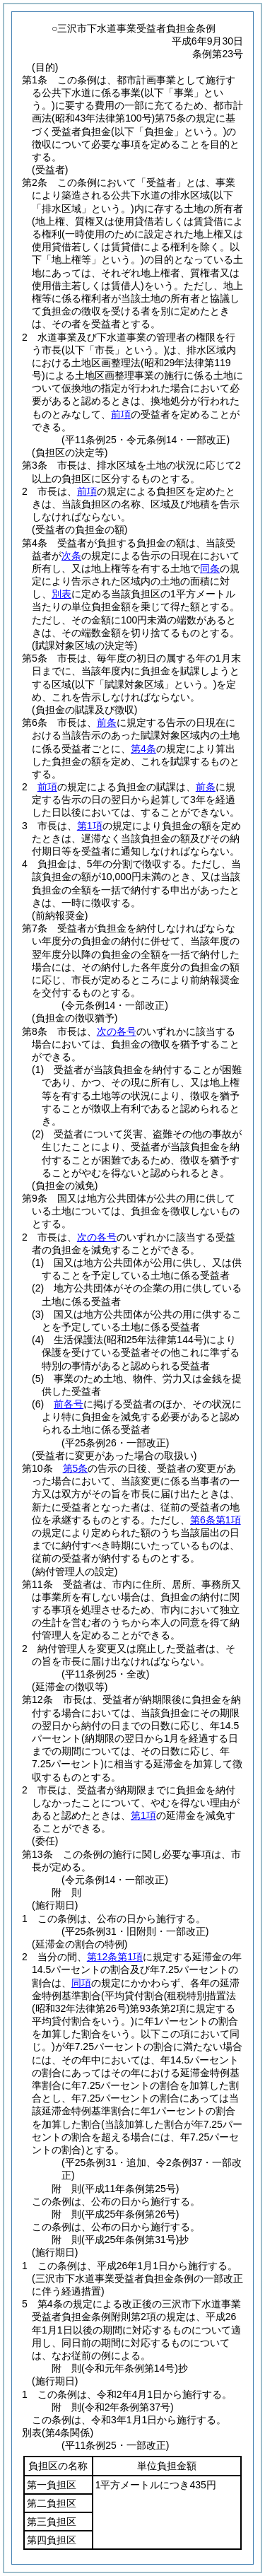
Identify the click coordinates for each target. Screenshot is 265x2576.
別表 (61, 593)
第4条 (143, 748)
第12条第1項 (115, 1956)
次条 (71, 555)
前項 (121, 414)
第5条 (75, 1468)
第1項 (89, 825)
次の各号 (116, 1031)
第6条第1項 (215, 1520)
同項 (81, 1983)
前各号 (68, 1404)
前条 (107, 722)
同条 (210, 568)
